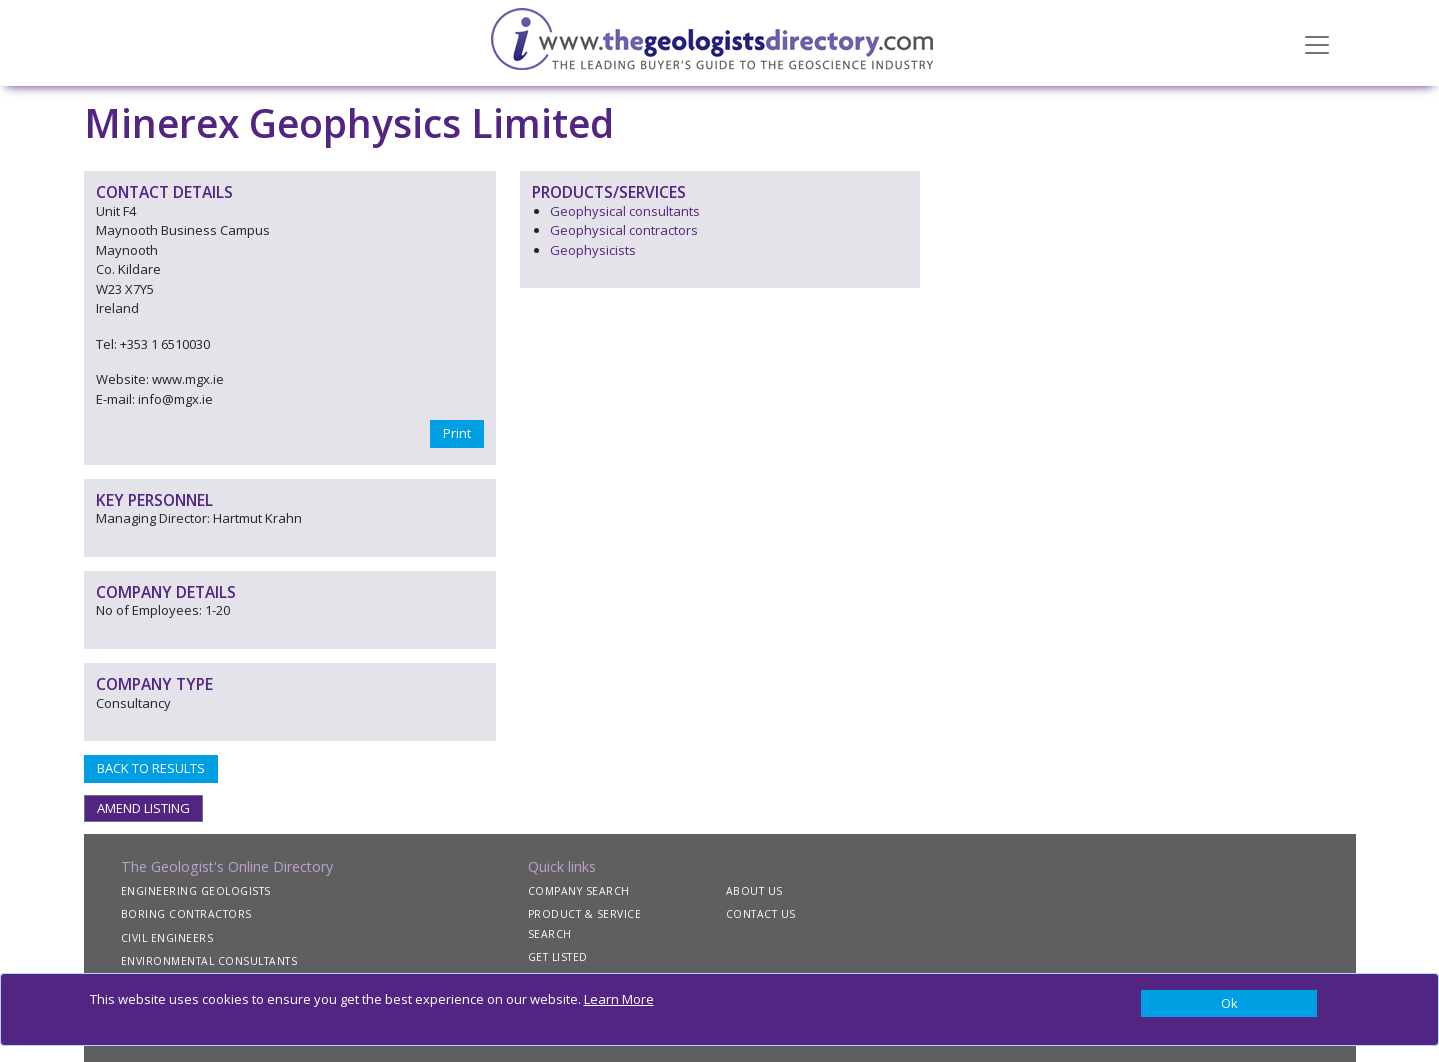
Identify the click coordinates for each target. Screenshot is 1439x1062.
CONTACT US (761, 914)
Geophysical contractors (624, 230)
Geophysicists (593, 250)
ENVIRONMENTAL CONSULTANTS (209, 961)
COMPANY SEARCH (579, 891)
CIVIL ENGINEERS (167, 938)
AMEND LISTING (143, 808)
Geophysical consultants (625, 211)
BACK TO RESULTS (151, 768)
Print (457, 433)
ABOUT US (754, 891)
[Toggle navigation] (1317, 43)
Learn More (619, 999)
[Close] (1229, 1004)
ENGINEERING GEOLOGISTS (196, 891)
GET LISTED (558, 957)
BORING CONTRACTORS (186, 914)
